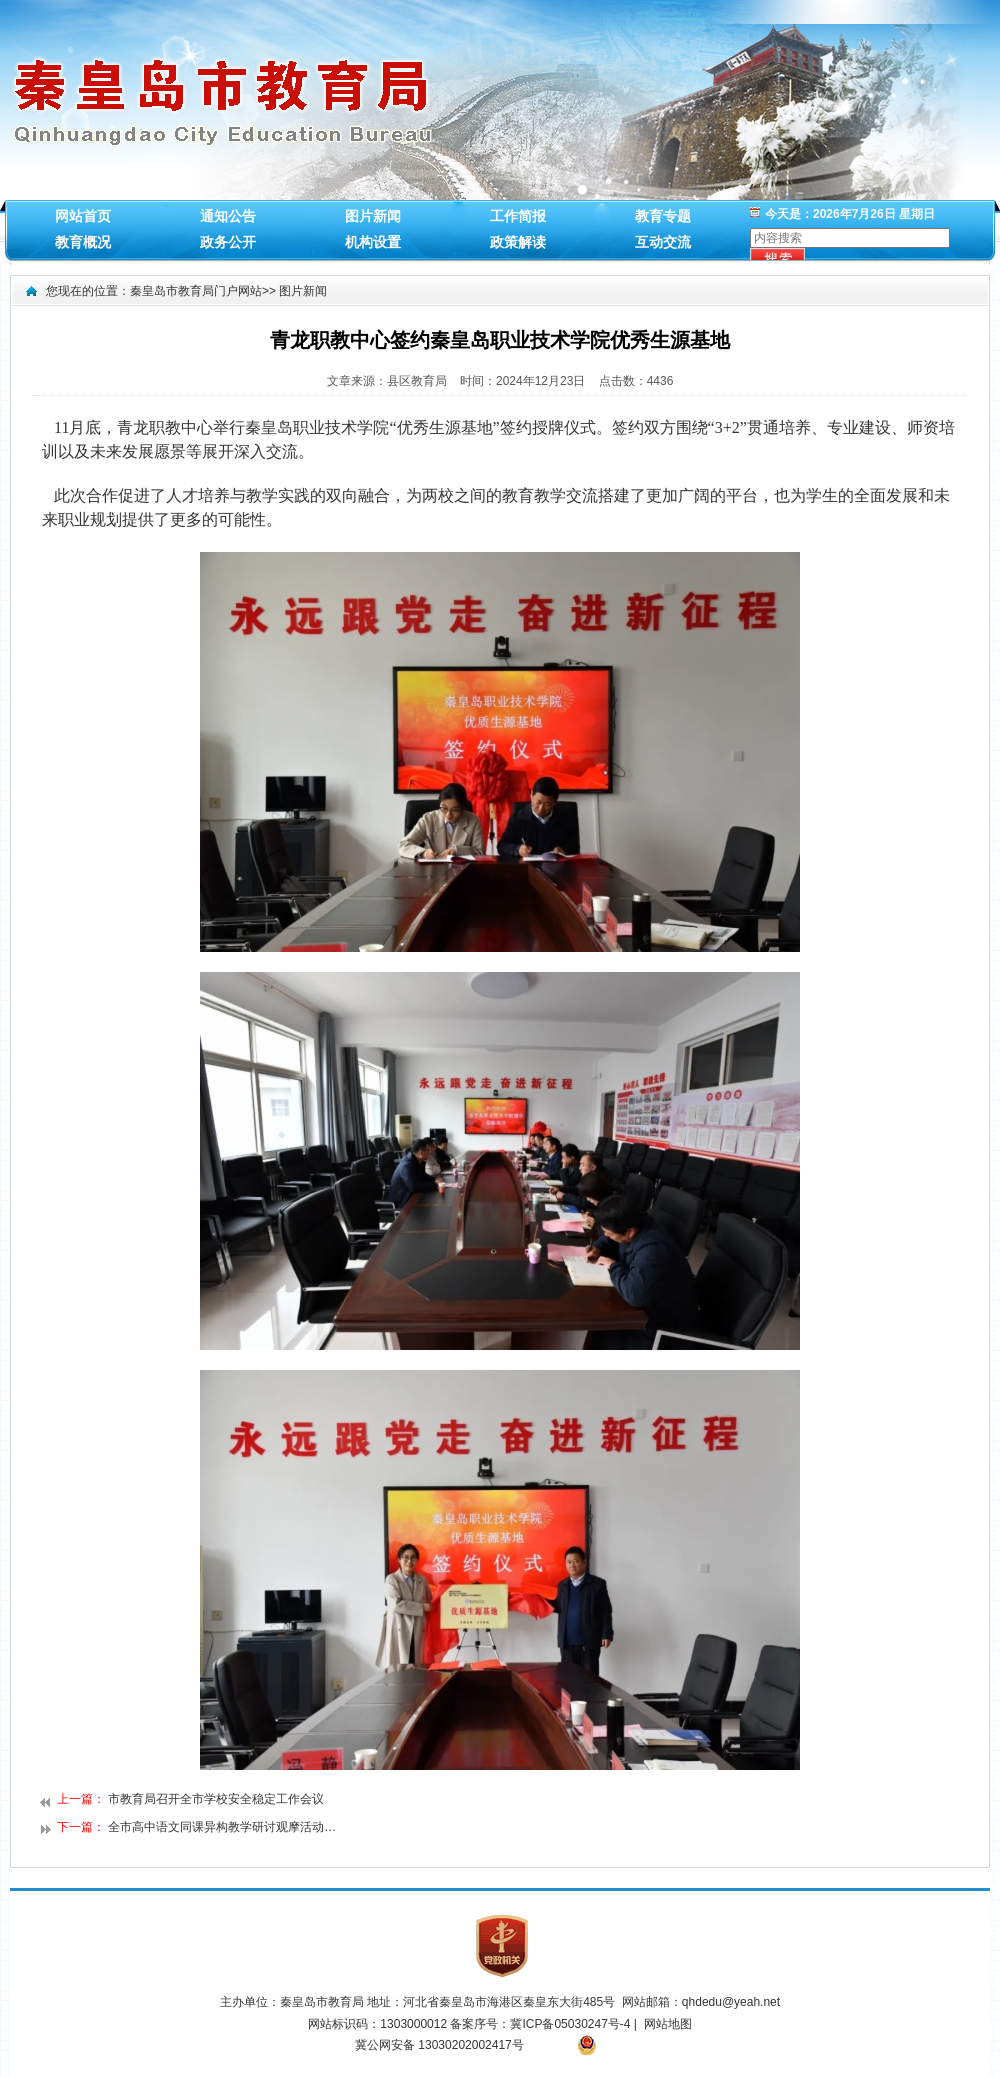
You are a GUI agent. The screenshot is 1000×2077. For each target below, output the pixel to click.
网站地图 (668, 2024)
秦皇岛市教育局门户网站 (196, 291)
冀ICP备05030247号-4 (571, 2024)
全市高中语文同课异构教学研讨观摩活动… (222, 1827)
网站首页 (83, 216)
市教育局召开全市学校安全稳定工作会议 (216, 1799)
